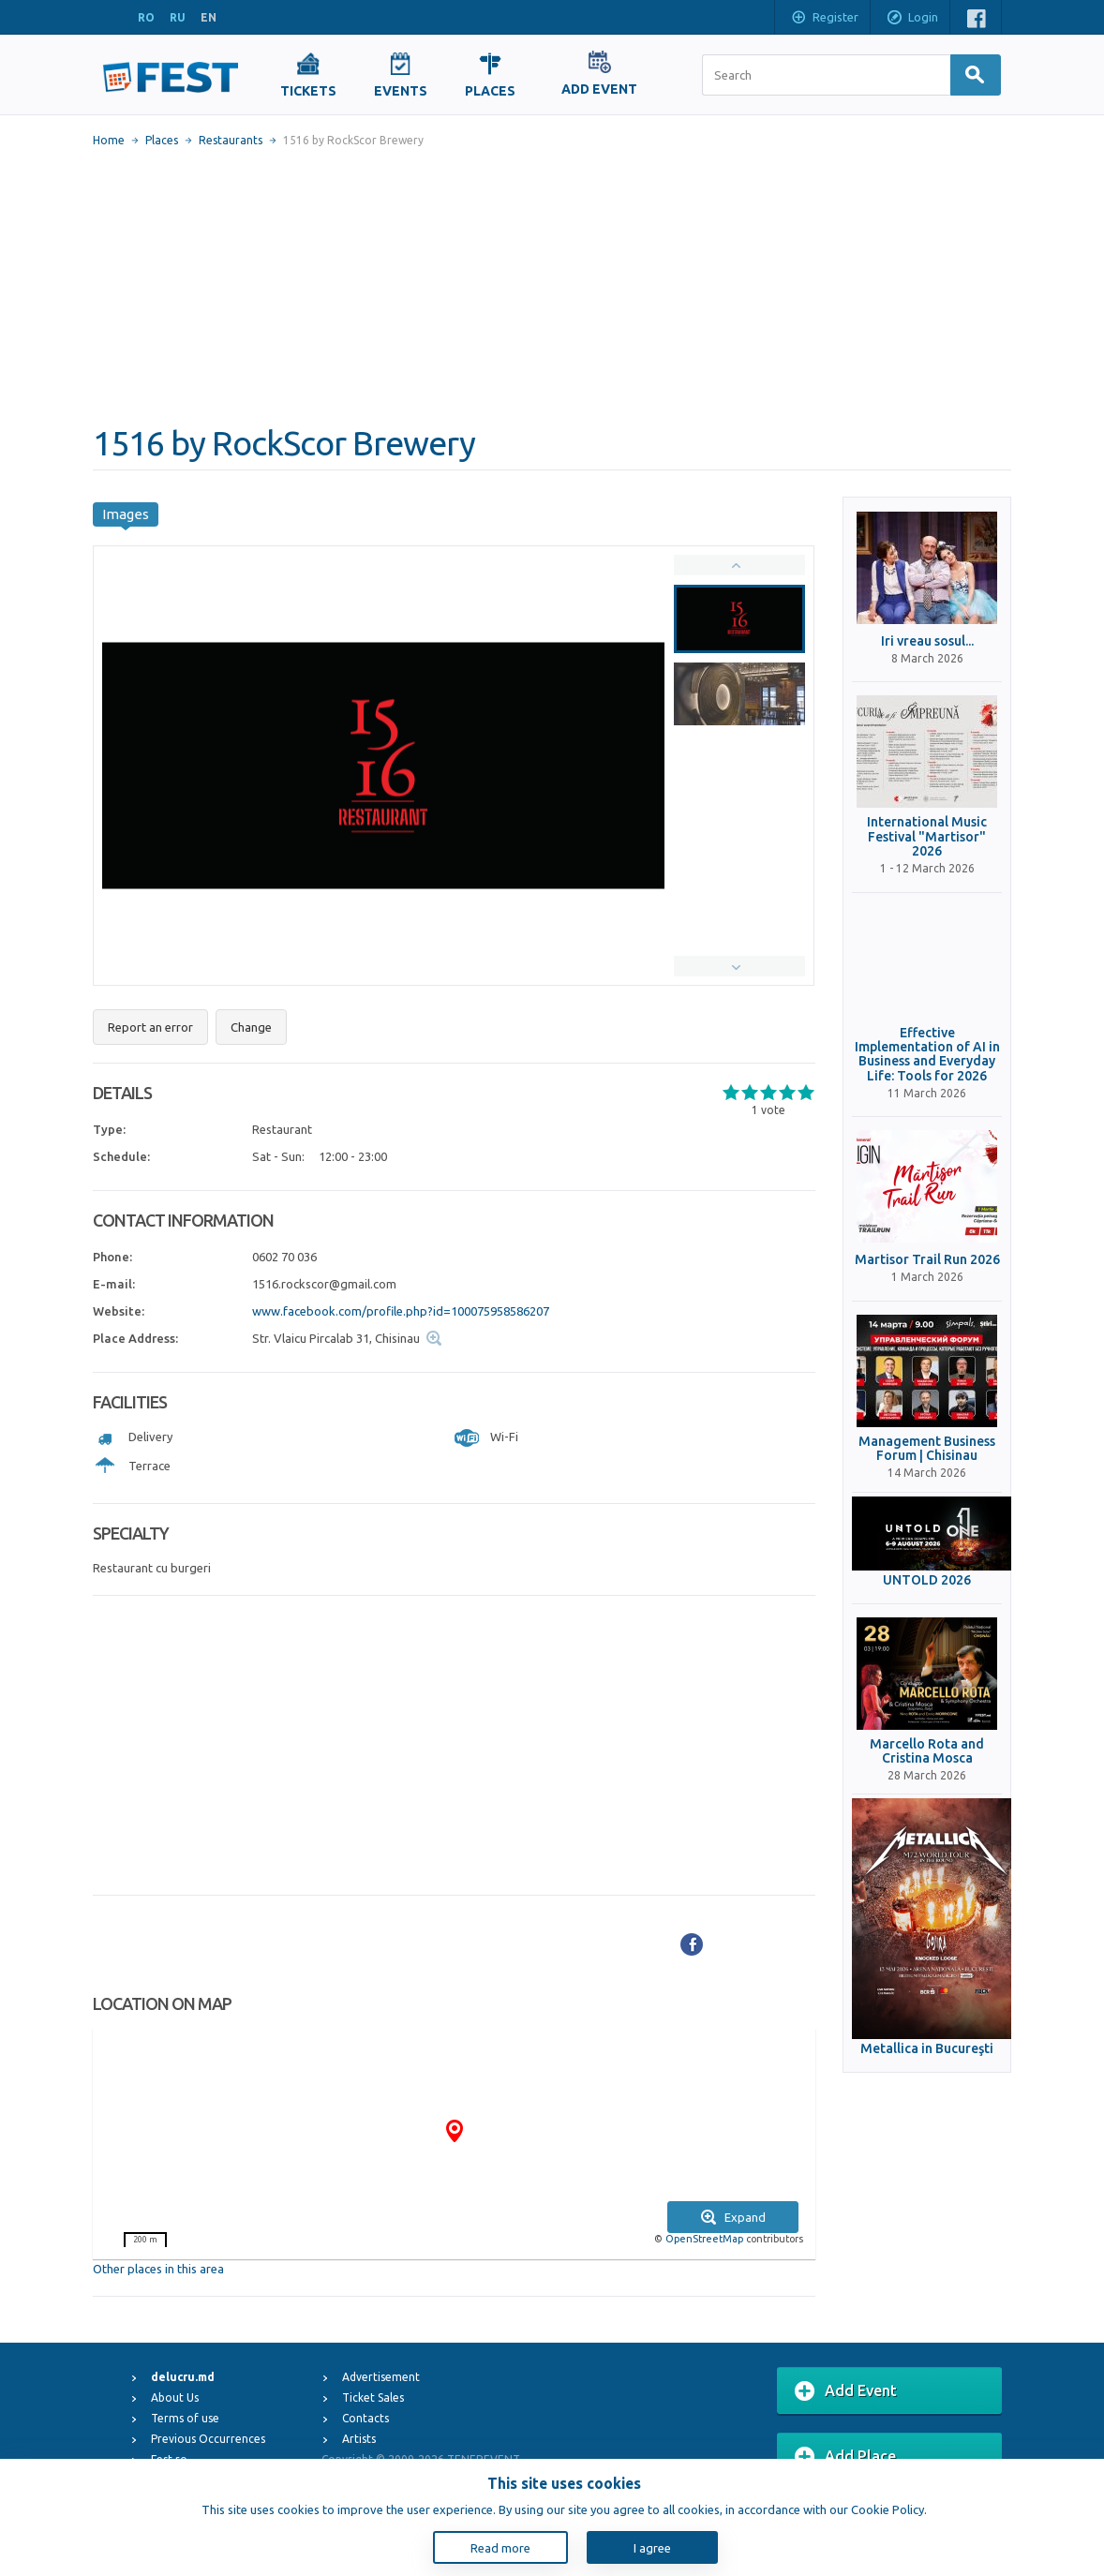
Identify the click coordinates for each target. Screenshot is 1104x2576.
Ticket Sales (373, 2397)
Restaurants (230, 140)
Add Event (846, 2391)
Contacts (365, 2418)
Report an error (150, 1027)
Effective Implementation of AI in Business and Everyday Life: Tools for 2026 (927, 1054)
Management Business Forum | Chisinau (926, 1449)
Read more (500, 2547)
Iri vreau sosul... (927, 641)
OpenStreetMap (704, 2238)
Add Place (845, 2457)
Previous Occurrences (208, 2439)
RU (178, 17)
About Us (175, 2397)
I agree (652, 2547)
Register (824, 18)
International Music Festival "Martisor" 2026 (927, 836)
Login (912, 18)
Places (161, 140)
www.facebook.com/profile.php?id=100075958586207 (400, 1311)
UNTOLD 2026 (927, 1580)
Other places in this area (158, 2268)
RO (146, 17)
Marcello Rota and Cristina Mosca (927, 1751)
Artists (359, 2439)
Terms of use (185, 2418)
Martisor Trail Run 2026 (927, 1260)
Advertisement (381, 2377)
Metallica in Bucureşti (926, 2049)
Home (109, 140)
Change (251, 1027)
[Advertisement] (552, 286)
